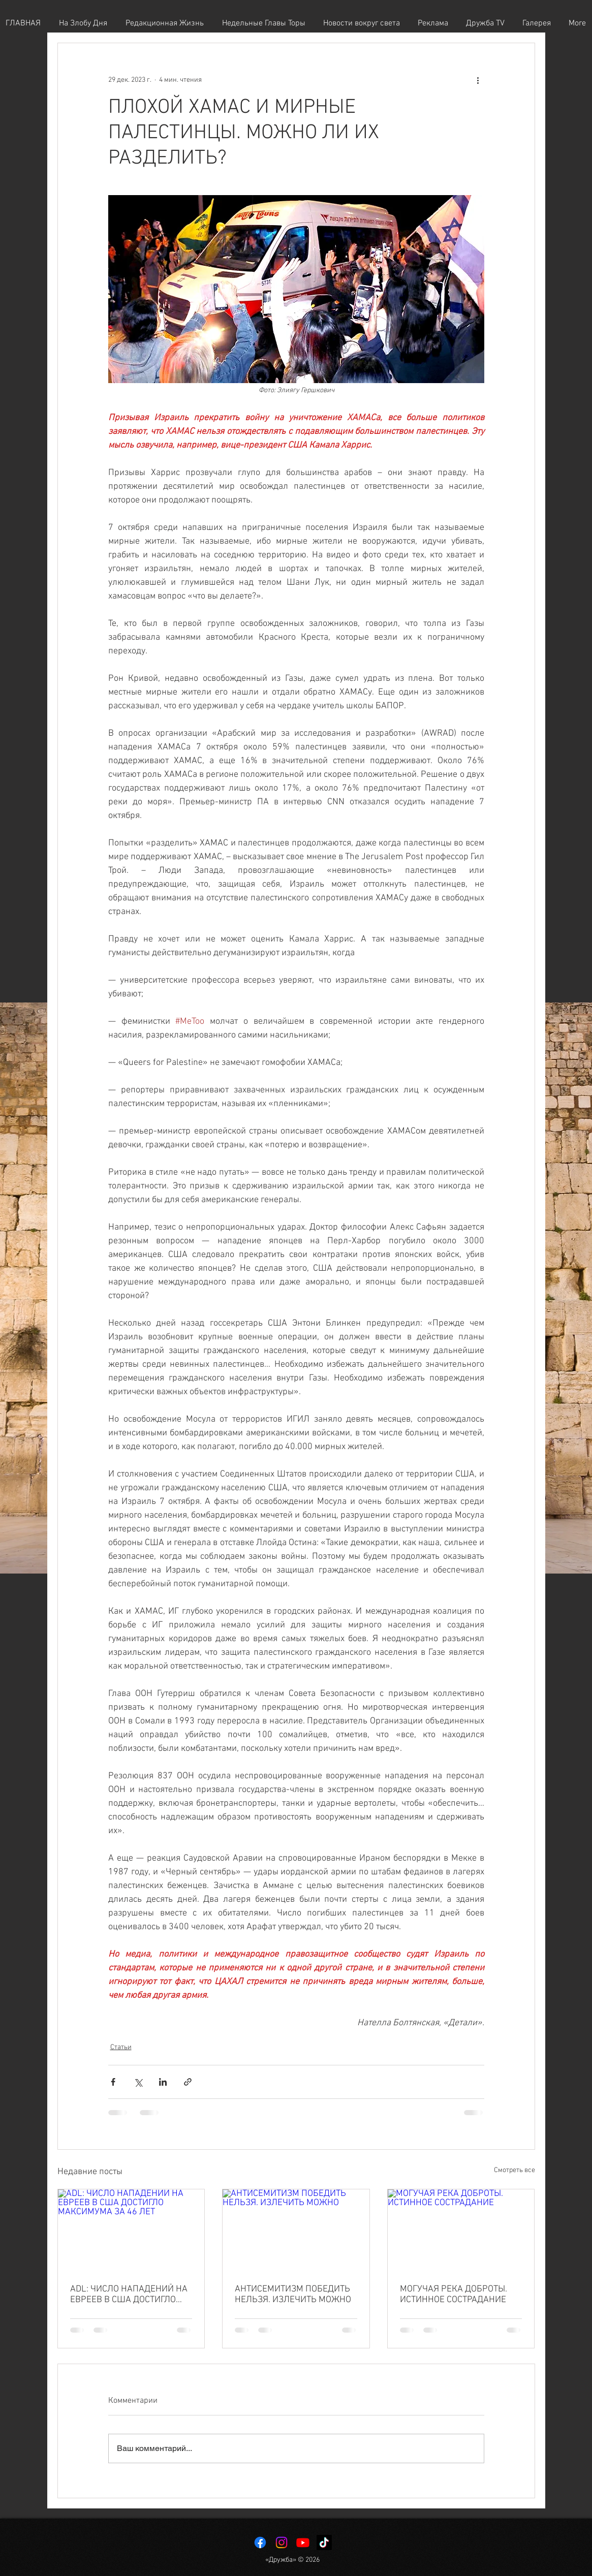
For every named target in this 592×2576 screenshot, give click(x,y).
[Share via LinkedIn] (163, 2082)
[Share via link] (188, 2082)
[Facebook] (260, 2542)
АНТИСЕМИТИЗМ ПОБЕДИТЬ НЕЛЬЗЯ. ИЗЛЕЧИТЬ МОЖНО (293, 2294)
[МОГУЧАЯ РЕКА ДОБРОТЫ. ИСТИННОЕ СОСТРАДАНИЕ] (461, 2230)
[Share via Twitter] (138, 2082)
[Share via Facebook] (113, 2082)
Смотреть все (514, 2170)
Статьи (121, 2047)
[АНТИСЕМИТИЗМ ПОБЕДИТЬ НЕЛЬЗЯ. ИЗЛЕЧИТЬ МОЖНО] (296, 2230)
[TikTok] (324, 2542)
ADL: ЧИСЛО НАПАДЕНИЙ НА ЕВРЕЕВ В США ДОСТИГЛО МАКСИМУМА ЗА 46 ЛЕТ (129, 2294)
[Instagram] (281, 2542)
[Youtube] (302, 2542)
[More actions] (478, 80)
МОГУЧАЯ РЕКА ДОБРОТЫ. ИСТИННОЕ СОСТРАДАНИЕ (453, 2294)
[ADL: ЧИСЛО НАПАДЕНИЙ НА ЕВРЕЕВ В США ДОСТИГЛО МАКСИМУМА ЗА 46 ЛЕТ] (131, 2230)
